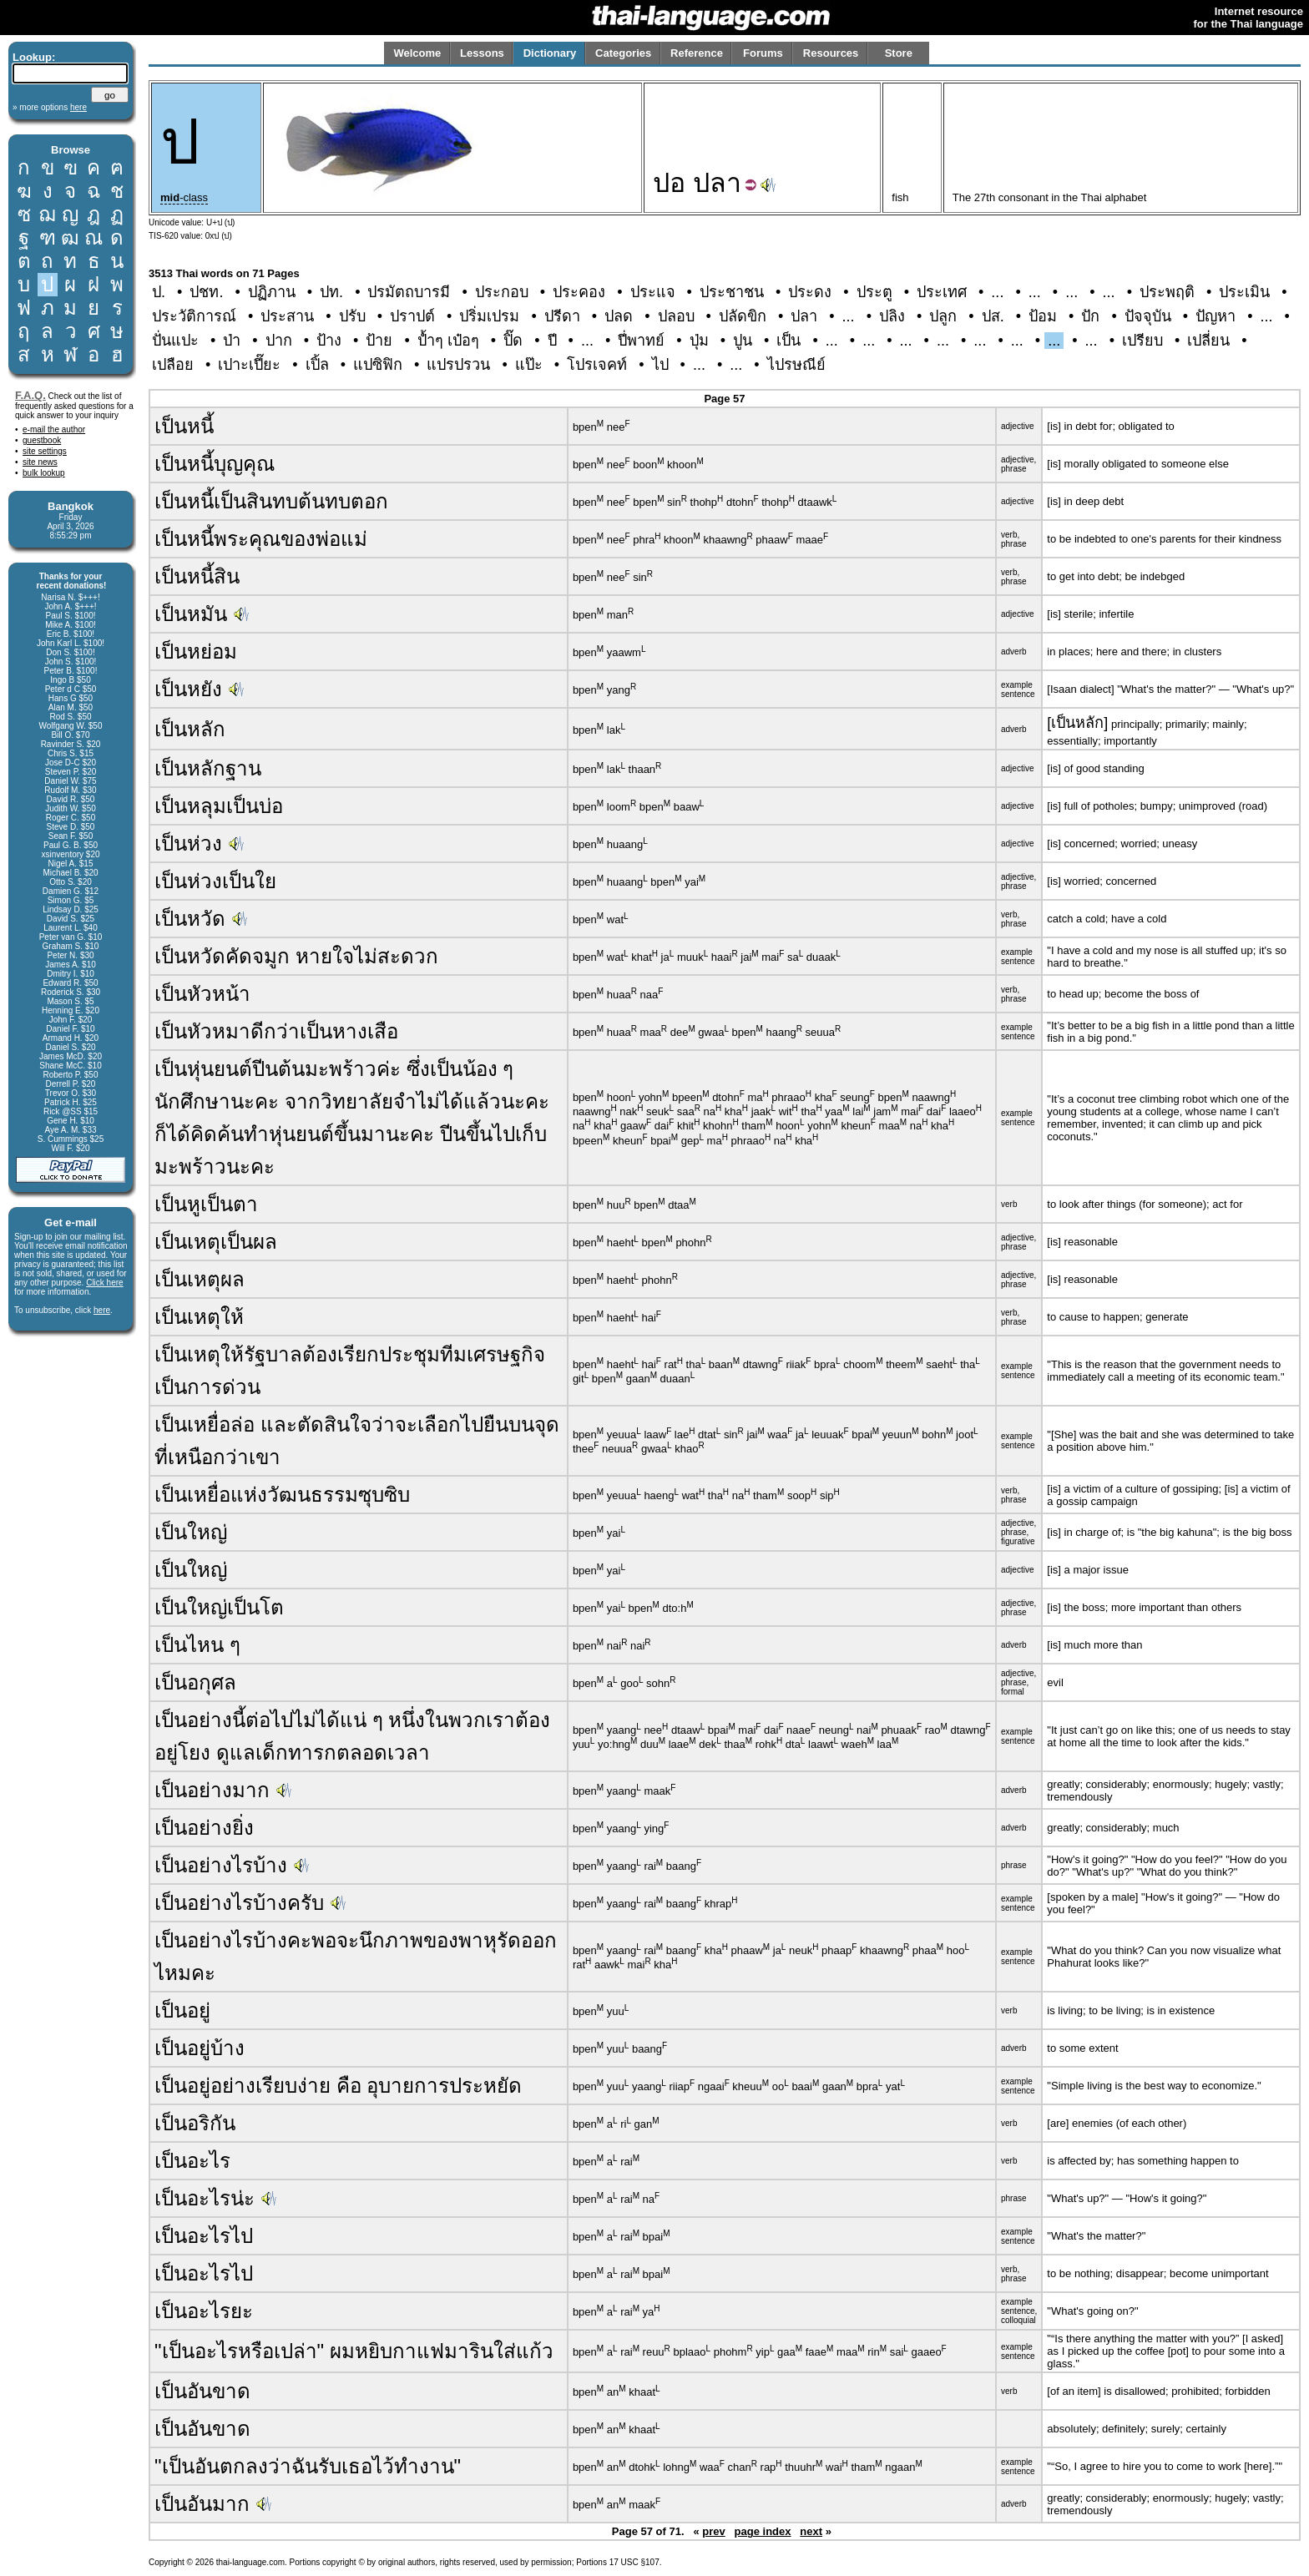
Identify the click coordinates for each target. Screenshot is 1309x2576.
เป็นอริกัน (194, 2123)
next (811, 2531)
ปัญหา (1215, 316)
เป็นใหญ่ (190, 1532)
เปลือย (173, 364)
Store (898, 53)
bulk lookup (44, 472)
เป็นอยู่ (182, 2010)
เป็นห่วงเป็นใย (215, 881)
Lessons (482, 53)
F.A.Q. (30, 395)
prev (713, 2531)
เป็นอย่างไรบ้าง (220, 1865)
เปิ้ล (317, 364)
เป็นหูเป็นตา (206, 1204)
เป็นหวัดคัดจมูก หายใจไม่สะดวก (296, 956)
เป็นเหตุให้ (199, 1317)
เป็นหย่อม (195, 651)
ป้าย (379, 340)
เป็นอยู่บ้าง (199, 2048)
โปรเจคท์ (597, 364)
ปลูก (943, 316)
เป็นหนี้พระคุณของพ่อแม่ (260, 539)
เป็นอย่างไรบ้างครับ (239, 1903)
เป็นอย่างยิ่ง (204, 1827)
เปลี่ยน (1208, 340)
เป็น (788, 340)
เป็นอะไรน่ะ (204, 2198)
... (997, 292)
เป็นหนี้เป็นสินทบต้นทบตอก (271, 501)
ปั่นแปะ (175, 340)
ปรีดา (562, 316)
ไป (660, 364)
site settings (45, 451)
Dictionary (550, 53)
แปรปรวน (458, 364)
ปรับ (352, 316)
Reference (696, 53)
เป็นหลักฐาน (207, 768)
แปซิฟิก (377, 364)
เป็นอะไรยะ (203, 2311)
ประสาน (287, 316)
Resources (830, 53)
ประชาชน (732, 292)
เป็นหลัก (189, 729)
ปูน (742, 340)
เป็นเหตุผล (199, 1279)
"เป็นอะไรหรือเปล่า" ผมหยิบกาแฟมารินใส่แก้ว (353, 2351)
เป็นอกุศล (195, 1682)
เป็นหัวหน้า (202, 993)
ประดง (809, 292)
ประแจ (652, 292)
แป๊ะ (529, 364)
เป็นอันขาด (202, 2391)
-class (184, 197)
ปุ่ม (699, 340)
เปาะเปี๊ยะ (249, 364)
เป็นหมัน (190, 614)
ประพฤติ (1167, 292)
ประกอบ (501, 292)
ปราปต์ (412, 316)
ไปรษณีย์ (796, 364)
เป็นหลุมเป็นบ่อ (218, 806)
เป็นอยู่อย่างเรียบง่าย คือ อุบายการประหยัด (338, 2085)
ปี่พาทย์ (641, 340)
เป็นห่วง (188, 843)
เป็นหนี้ (184, 426)
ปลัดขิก (742, 316)
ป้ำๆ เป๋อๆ (448, 340)
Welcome (417, 53)
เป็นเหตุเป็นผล (215, 1241)
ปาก (278, 340)
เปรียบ (1142, 340)
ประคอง (579, 292)
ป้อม (1042, 316)
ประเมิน (1244, 292)
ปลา (717, 183)
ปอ (669, 183)
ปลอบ (676, 316)
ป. (158, 292)
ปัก (1090, 316)
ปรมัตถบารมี (408, 292)
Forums (763, 53)
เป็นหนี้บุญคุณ (214, 463)
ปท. (331, 292)
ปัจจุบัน (1148, 316)
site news (40, 462)
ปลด (618, 316)
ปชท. (206, 292)
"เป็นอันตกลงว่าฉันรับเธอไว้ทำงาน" (307, 2466)
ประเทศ (942, 292)
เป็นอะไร (192, 2160)
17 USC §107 (634, 2562)
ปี (552, 340)
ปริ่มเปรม (489, 316)
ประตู (874, 292)
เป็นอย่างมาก (212, 1790)
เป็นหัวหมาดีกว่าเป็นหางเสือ (276, 1031)
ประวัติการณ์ (194, 316)
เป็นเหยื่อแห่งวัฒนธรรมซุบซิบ (282, 1494)
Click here (104, 1282)
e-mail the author (54, 429)
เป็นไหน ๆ (197, 1645)
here (102, 1310)
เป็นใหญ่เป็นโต (219, 1607)
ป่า (231, 340)
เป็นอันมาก (202, 2504)
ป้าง (328, 340)
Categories (623, 53)
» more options (50, 107)
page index (763, 2531)
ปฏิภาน (272, 292)
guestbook (42, 440)
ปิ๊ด (513, 340)
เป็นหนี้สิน (197, 576)
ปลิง (892, 316)
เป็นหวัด (189, 918)
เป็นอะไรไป (203, 2236)
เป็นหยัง (188, 689)
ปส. (993, 316)
